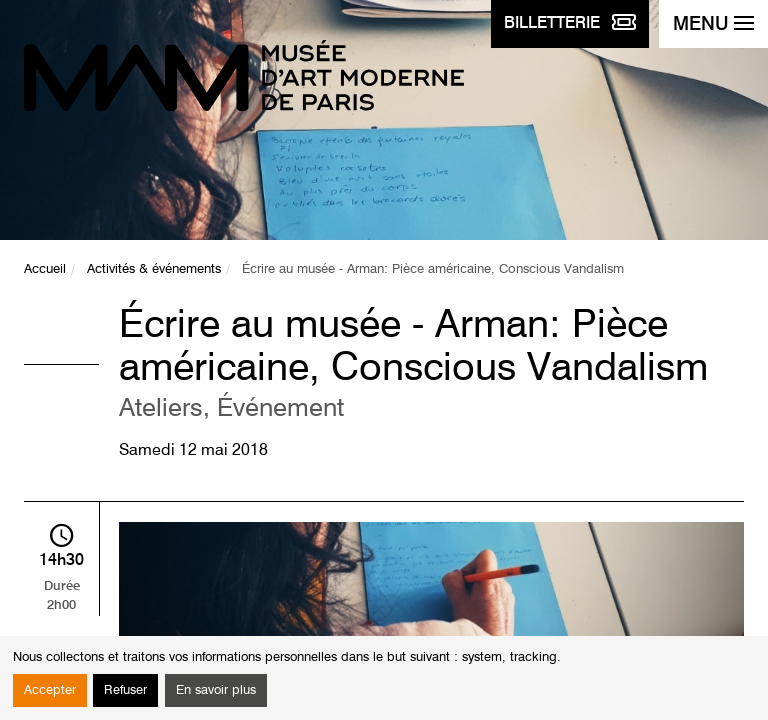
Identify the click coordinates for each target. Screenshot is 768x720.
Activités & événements (154, 269)
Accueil (45, 269)
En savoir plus (216, 690)
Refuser (125, 690)
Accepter (50, 690)
